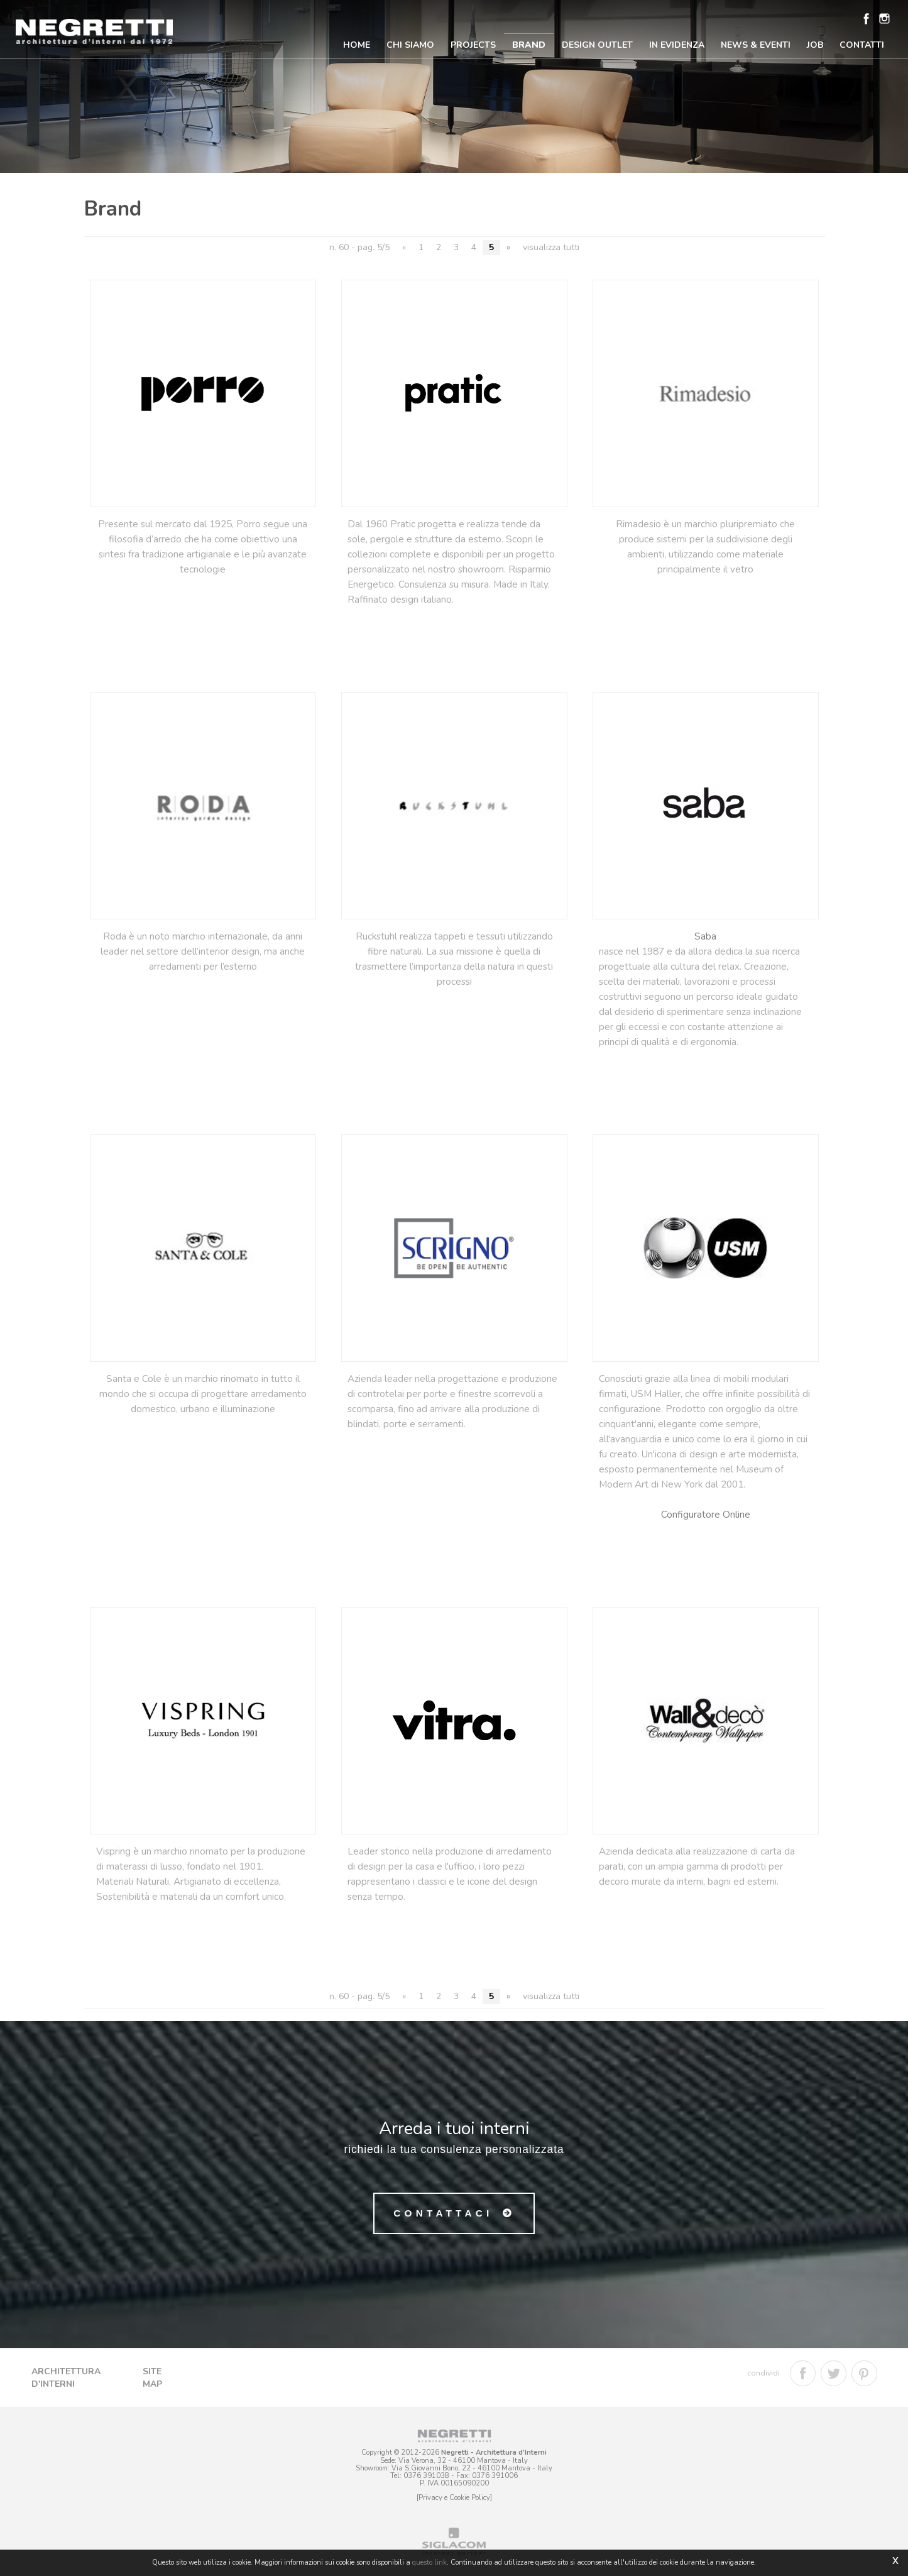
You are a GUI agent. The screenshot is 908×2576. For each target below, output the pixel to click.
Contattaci (443, 2213)
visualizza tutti (551, 247)
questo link (429, 2562)
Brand (528, 45)
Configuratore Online (705, 1514)
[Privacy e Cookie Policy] (454, 2497)
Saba (705, 936)
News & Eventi (755, 45)
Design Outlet (597, 45)
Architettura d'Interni (66, 2377)
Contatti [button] (862, 45)
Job (815, 45)
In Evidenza (676, 45)
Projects (473, 45)
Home (356, 45)
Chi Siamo (410, 45)
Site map (152, 2377)
